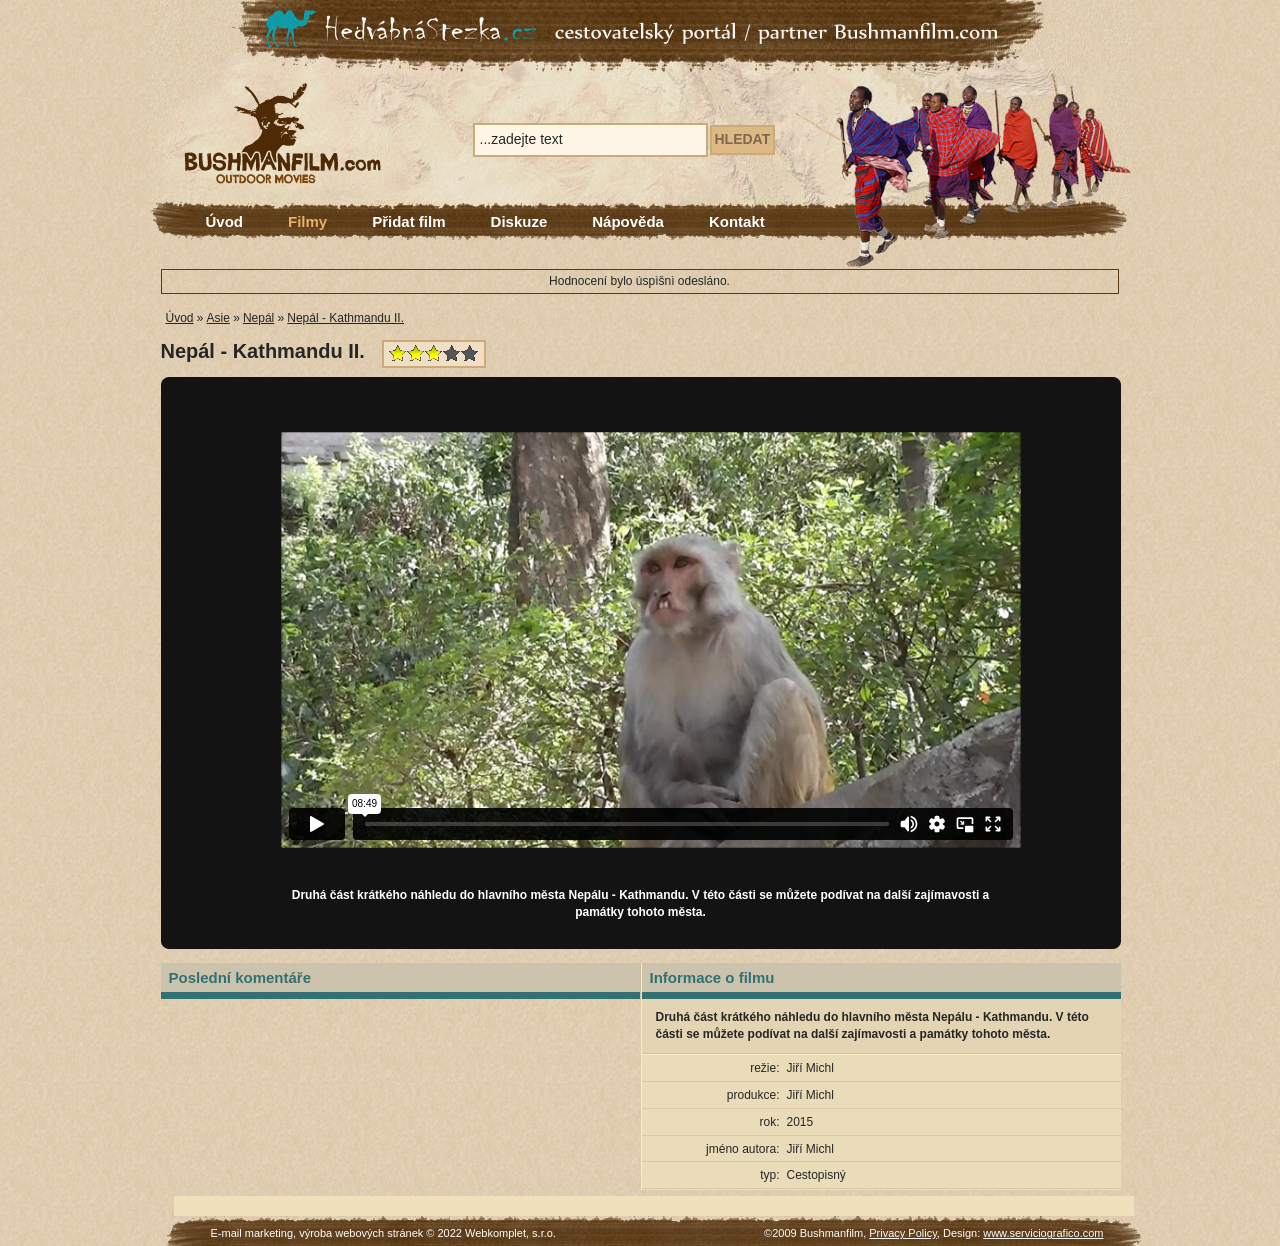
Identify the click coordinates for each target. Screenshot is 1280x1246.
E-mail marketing (252, 1233)
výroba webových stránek (361, 1233)
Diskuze (519, 221)
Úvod (225, 221)
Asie (218, 318)
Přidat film (408, 221)
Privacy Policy (903, 1233)
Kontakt (737, 221)
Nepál (258, 318)
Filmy (307, 221)
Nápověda (628, 221)
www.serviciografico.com (1043, 1233)
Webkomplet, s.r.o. (510, 1233)
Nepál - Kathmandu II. (345, 318)
